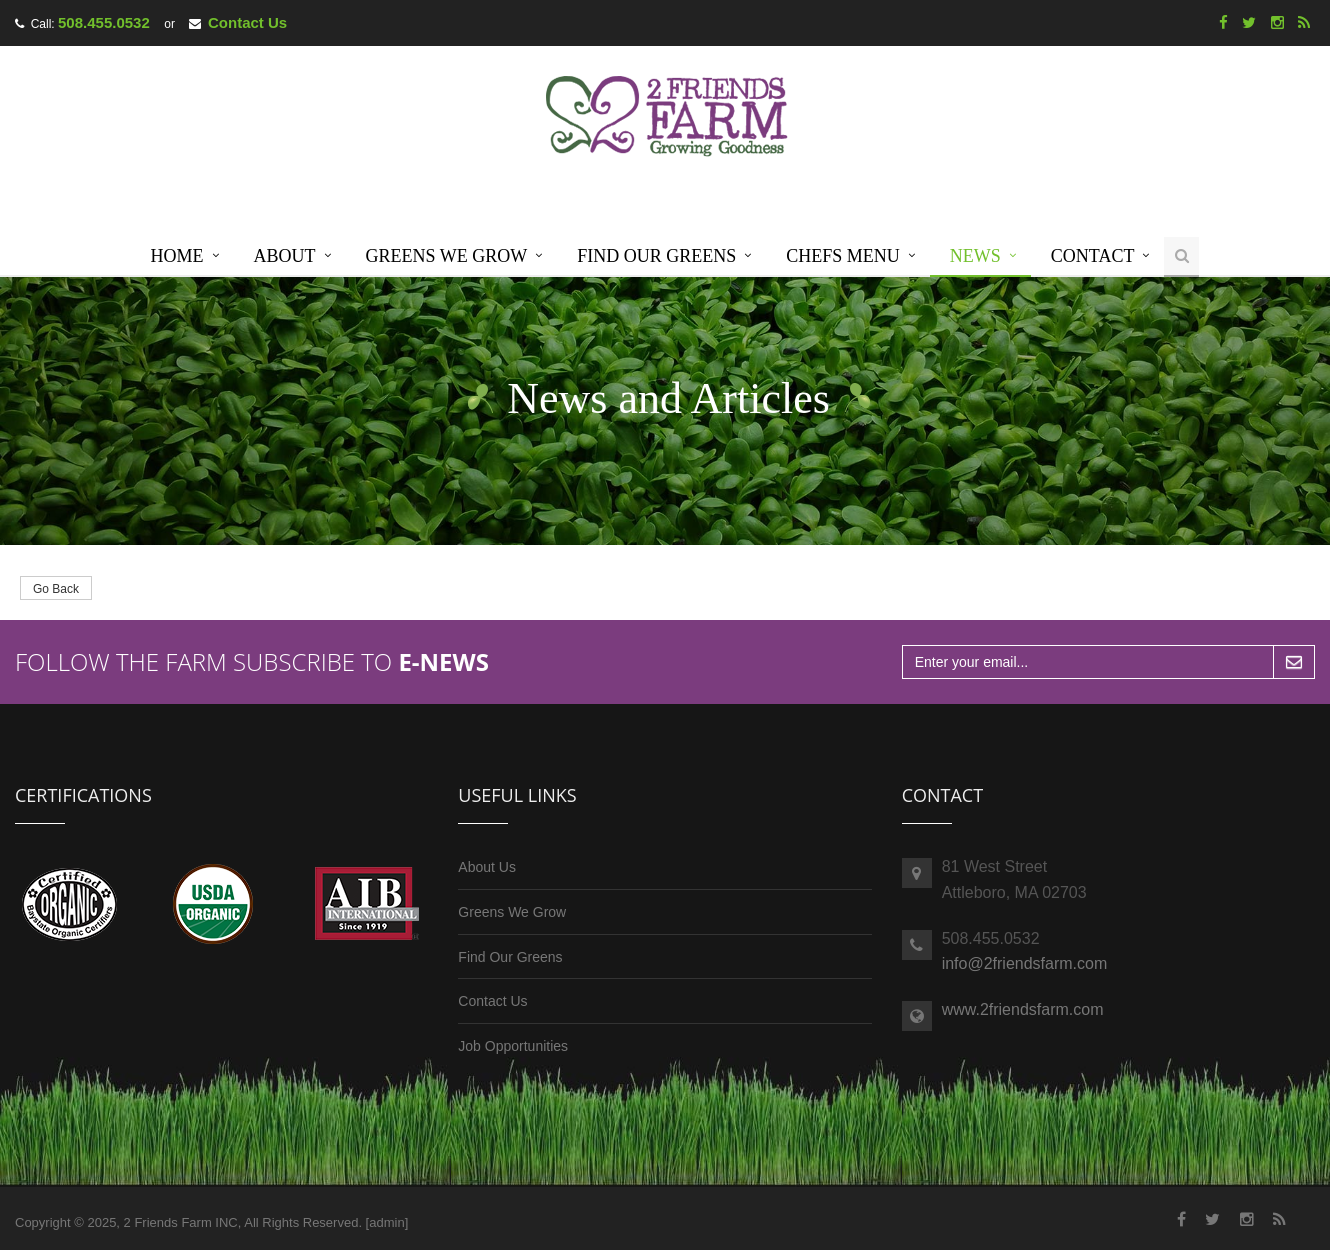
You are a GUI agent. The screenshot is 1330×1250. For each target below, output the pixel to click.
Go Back (56, 589)
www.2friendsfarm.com (1023, 1009)
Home (177, 256)
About (285, 256)
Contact (1093, 256)
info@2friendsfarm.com (1025, 963)
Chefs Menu (843, 256)
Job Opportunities (513, 1046)
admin (386, 1222)
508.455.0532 (104, 22)
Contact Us (247, 22)
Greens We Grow (447, 256)
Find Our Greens (656, 256)
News (975, 256)
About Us (487, 867)
